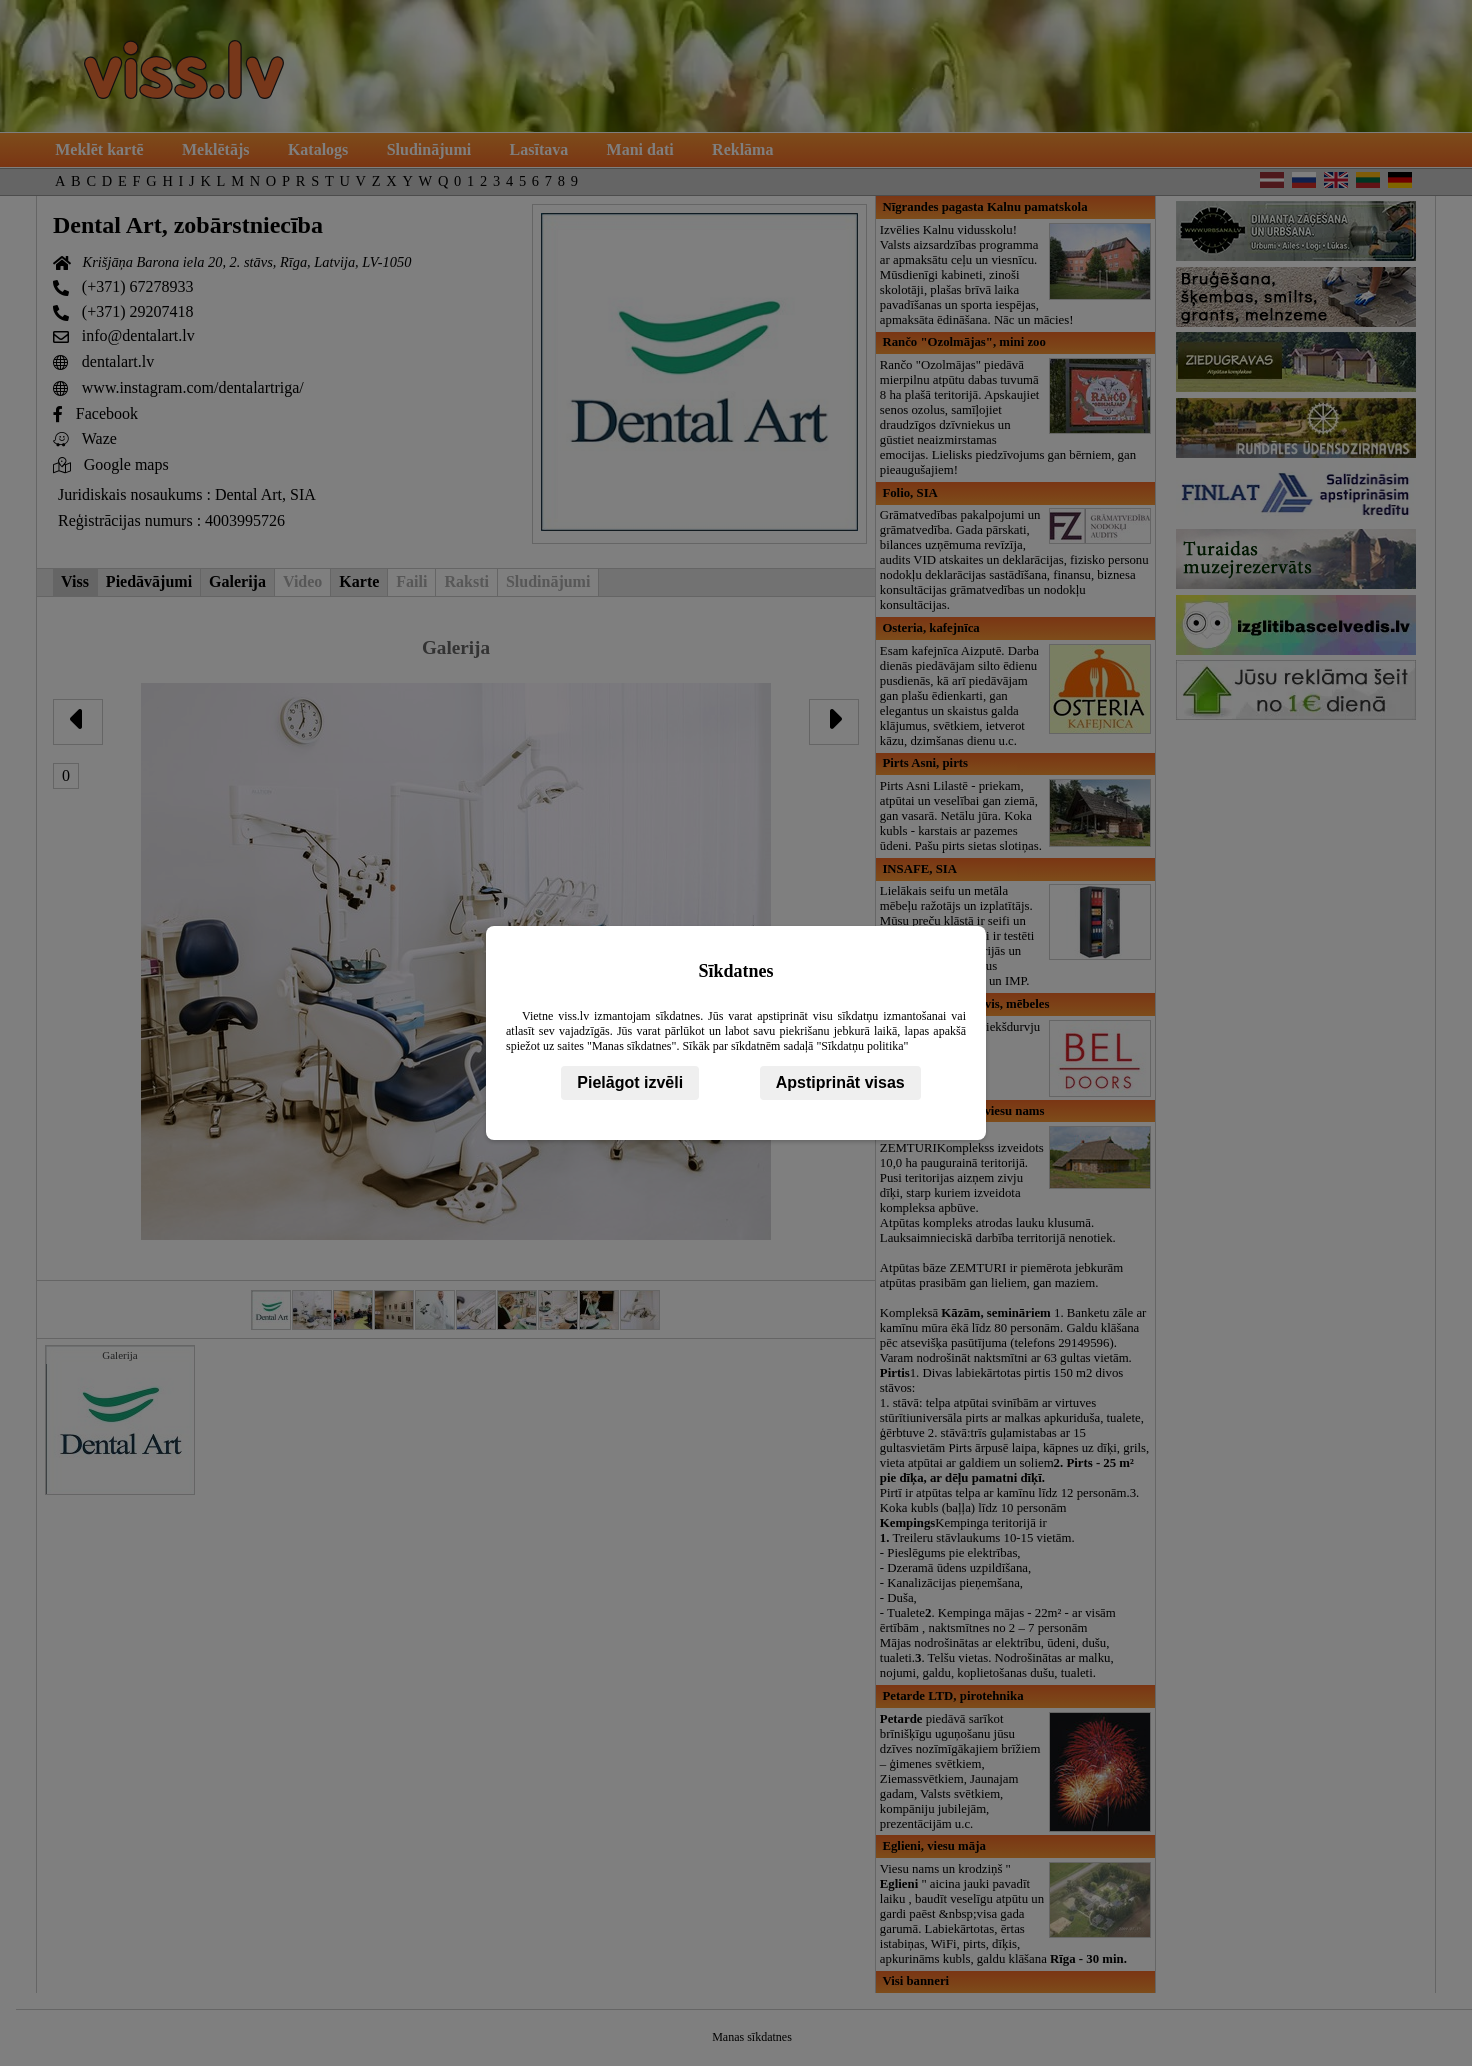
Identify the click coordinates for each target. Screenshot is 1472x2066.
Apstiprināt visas (840, 1082)
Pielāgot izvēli (630, 1082)
